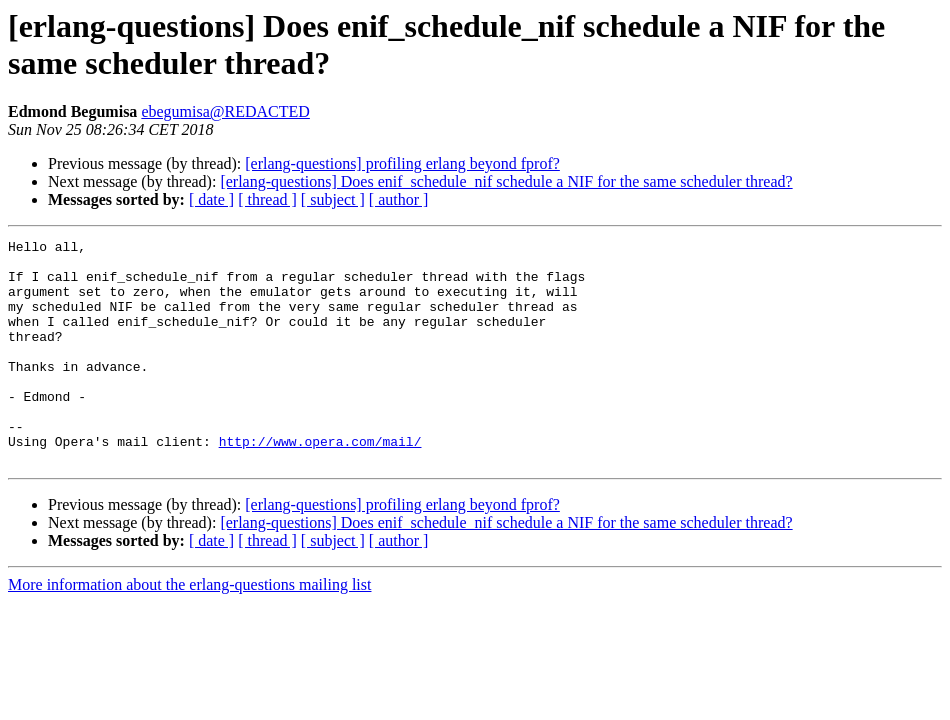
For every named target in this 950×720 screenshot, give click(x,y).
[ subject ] (333, 199)
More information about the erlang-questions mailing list (189, 629)
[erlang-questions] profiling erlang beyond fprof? (402, 163)
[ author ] (399, 199)
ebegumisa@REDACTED (225, 111)
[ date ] (211, 199)
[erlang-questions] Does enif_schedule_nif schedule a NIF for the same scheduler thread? (506, 181)
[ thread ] (267, 199)
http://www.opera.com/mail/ (320, 483)
